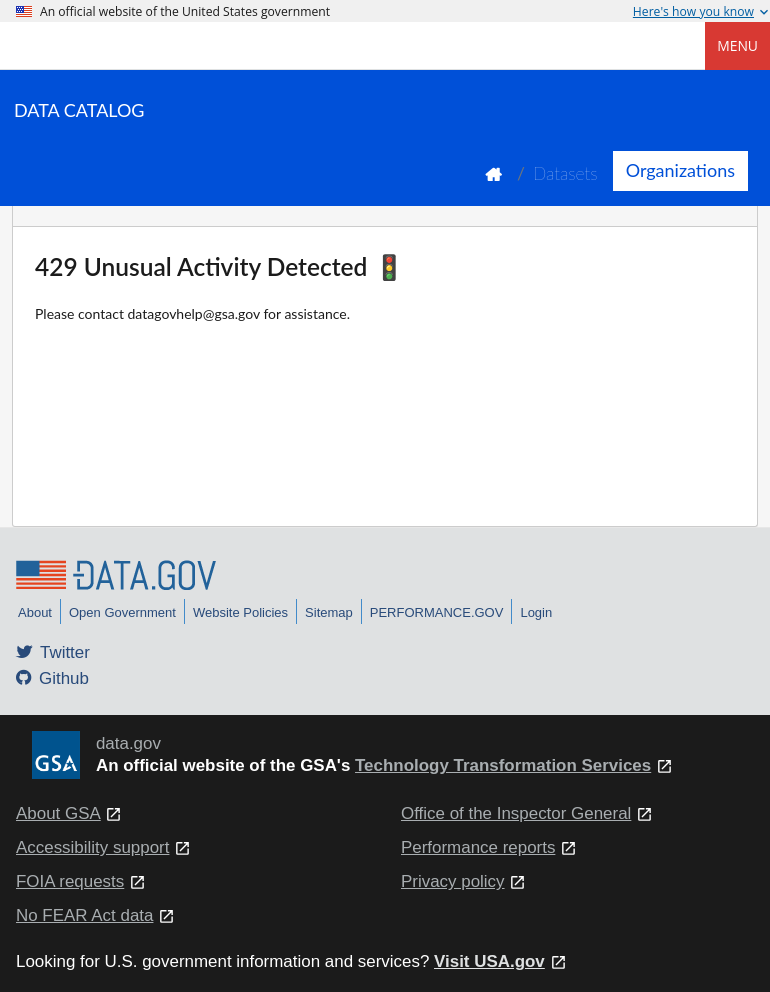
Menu (737, 45)
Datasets (565, 173)
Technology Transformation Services (503, 765)
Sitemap (329, 612)
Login (536, 612)
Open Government (122, 612)
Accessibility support (92, 847)
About (35, 612)
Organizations (680, 170)
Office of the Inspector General (516, 813)
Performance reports (478, 847)
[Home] (116, 46)
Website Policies (240, 612)
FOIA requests (70, 881)
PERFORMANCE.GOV (437, 612)
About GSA (58, 813)
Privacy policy (453, 881)
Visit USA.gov (489, 961)
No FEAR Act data (84, 915)
